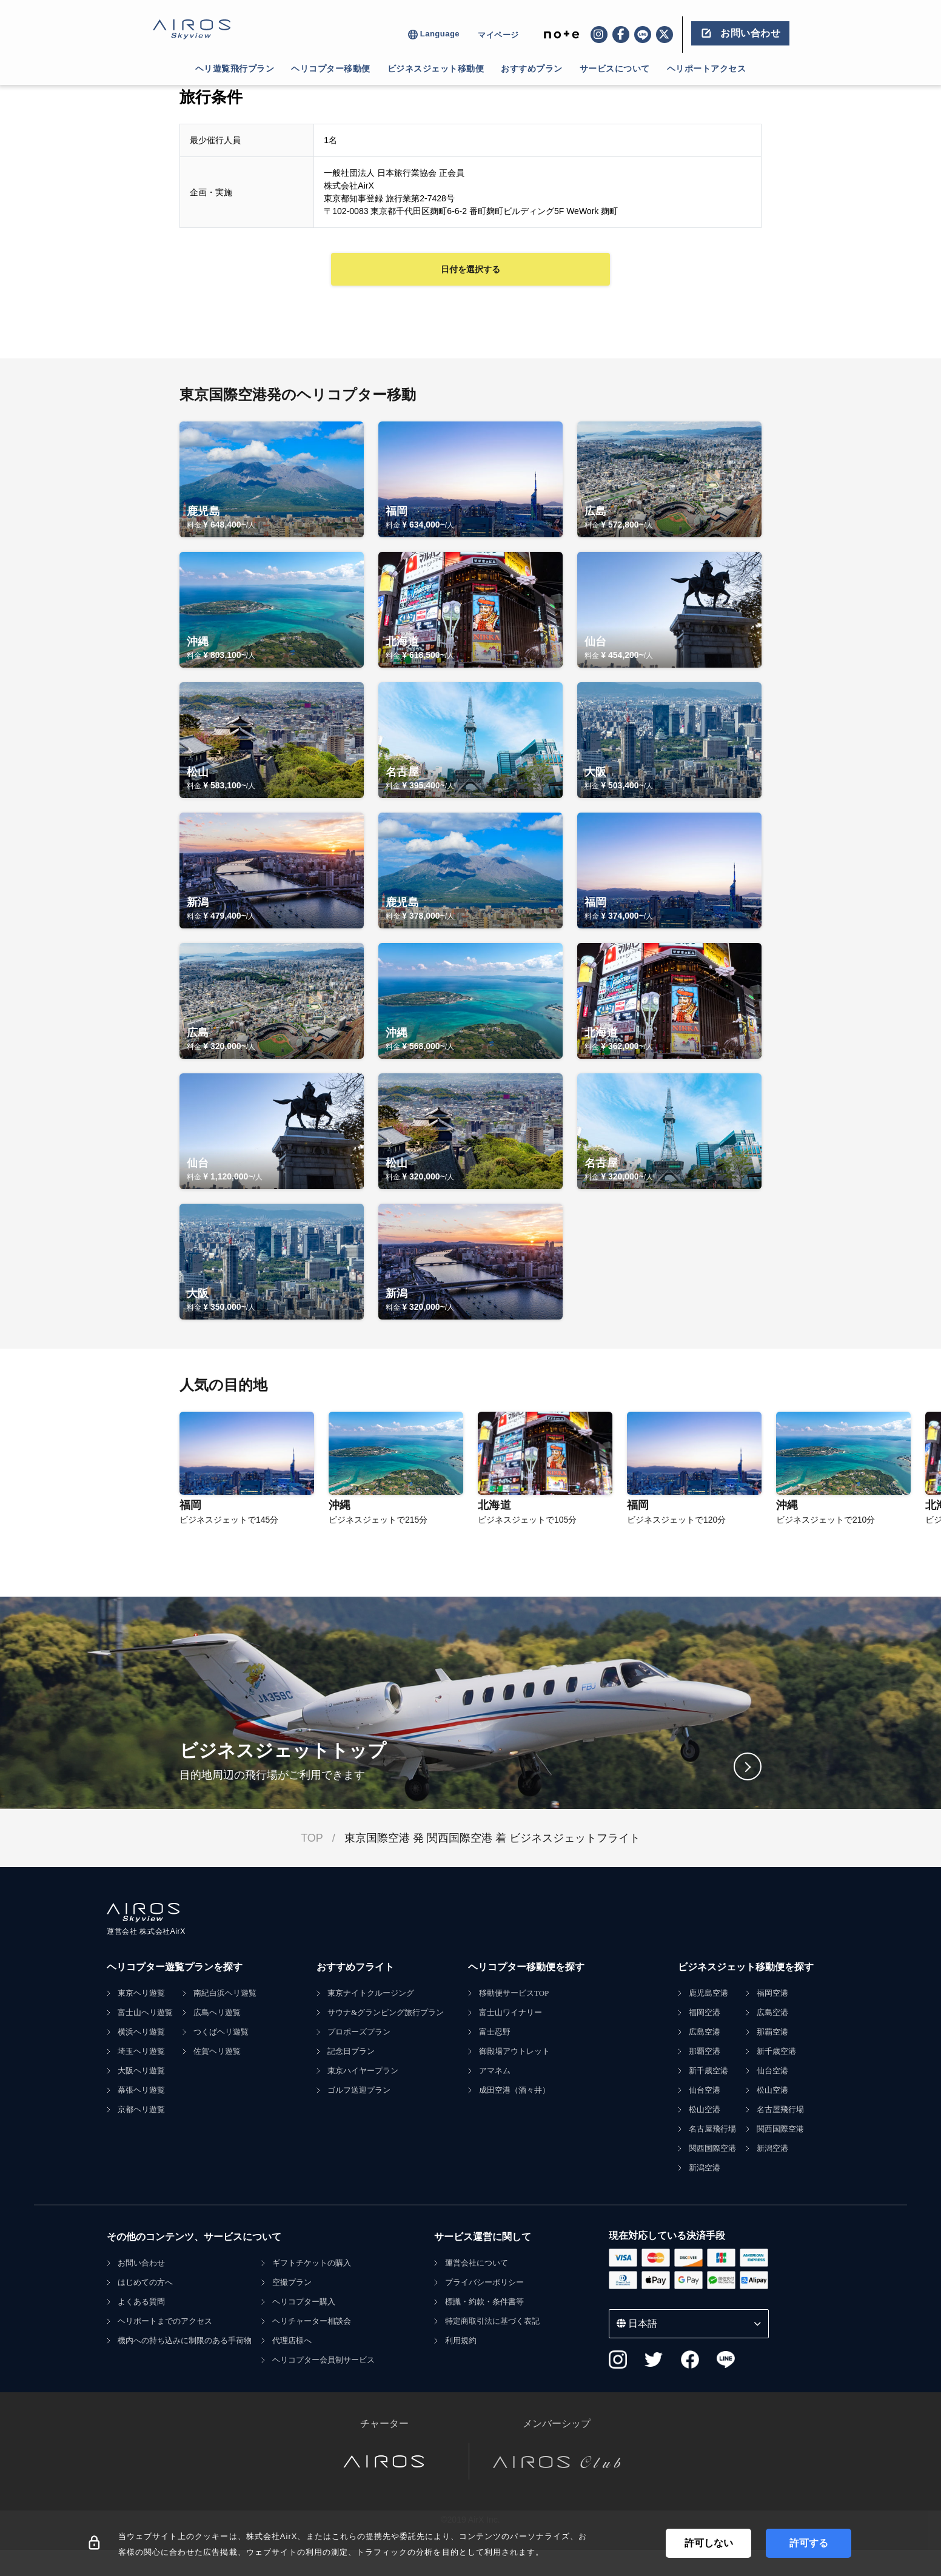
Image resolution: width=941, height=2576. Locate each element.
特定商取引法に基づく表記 (492, 2321)
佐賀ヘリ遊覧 (217, 2051)
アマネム (495, 2070)
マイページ (498, 34)
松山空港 (704, 2109)
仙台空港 (704, 2090)
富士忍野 (495, 2031)
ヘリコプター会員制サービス (323, 2359)
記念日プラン (351, 2051)
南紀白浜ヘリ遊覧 (224, 1992)
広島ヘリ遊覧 (217, 2012)
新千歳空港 (708, 2070)
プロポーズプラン (358, 2031)
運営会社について (476, 2262)
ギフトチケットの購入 (311, 2262)
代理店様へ (292, 2340)
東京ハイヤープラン (362, 2070)
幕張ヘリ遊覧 (141, 2090)
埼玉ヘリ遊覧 (141, 2051)
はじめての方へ (145, 2282)
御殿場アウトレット (514, 2051)
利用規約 (461, 2340)
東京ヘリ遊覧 (141, 1992)
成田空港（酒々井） (514, 2090)
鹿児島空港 (708, 1992)
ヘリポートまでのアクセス (165, 2321)
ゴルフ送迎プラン (358, 2090)
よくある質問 (141, 2301)
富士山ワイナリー (510, 2012)
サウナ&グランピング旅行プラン (385, 2012)
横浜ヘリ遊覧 (141, 2031)
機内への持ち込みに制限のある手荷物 (185, 2340)
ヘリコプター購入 (303, 2301)
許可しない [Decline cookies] (709, 2543)
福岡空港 (704, 2012)
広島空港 (704, 2031)
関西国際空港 (712, 2148)
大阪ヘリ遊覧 (141, 2070)
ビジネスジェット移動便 (435, 68)
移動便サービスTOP (514, 1992)
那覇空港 (704, 2051)
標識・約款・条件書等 (484, 2301)
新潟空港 (704, 2167)
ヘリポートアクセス (706, 68)
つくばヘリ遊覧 (221, 2031)
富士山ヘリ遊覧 (145, 2012)
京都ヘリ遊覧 (141, 2109)
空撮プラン (292, 2282)
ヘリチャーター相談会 (311, 2321)
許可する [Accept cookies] (808, 2543)
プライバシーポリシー (484, 2282)
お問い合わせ (141, 2262)
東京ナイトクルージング (370, 1992)
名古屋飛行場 (712, 2128)
